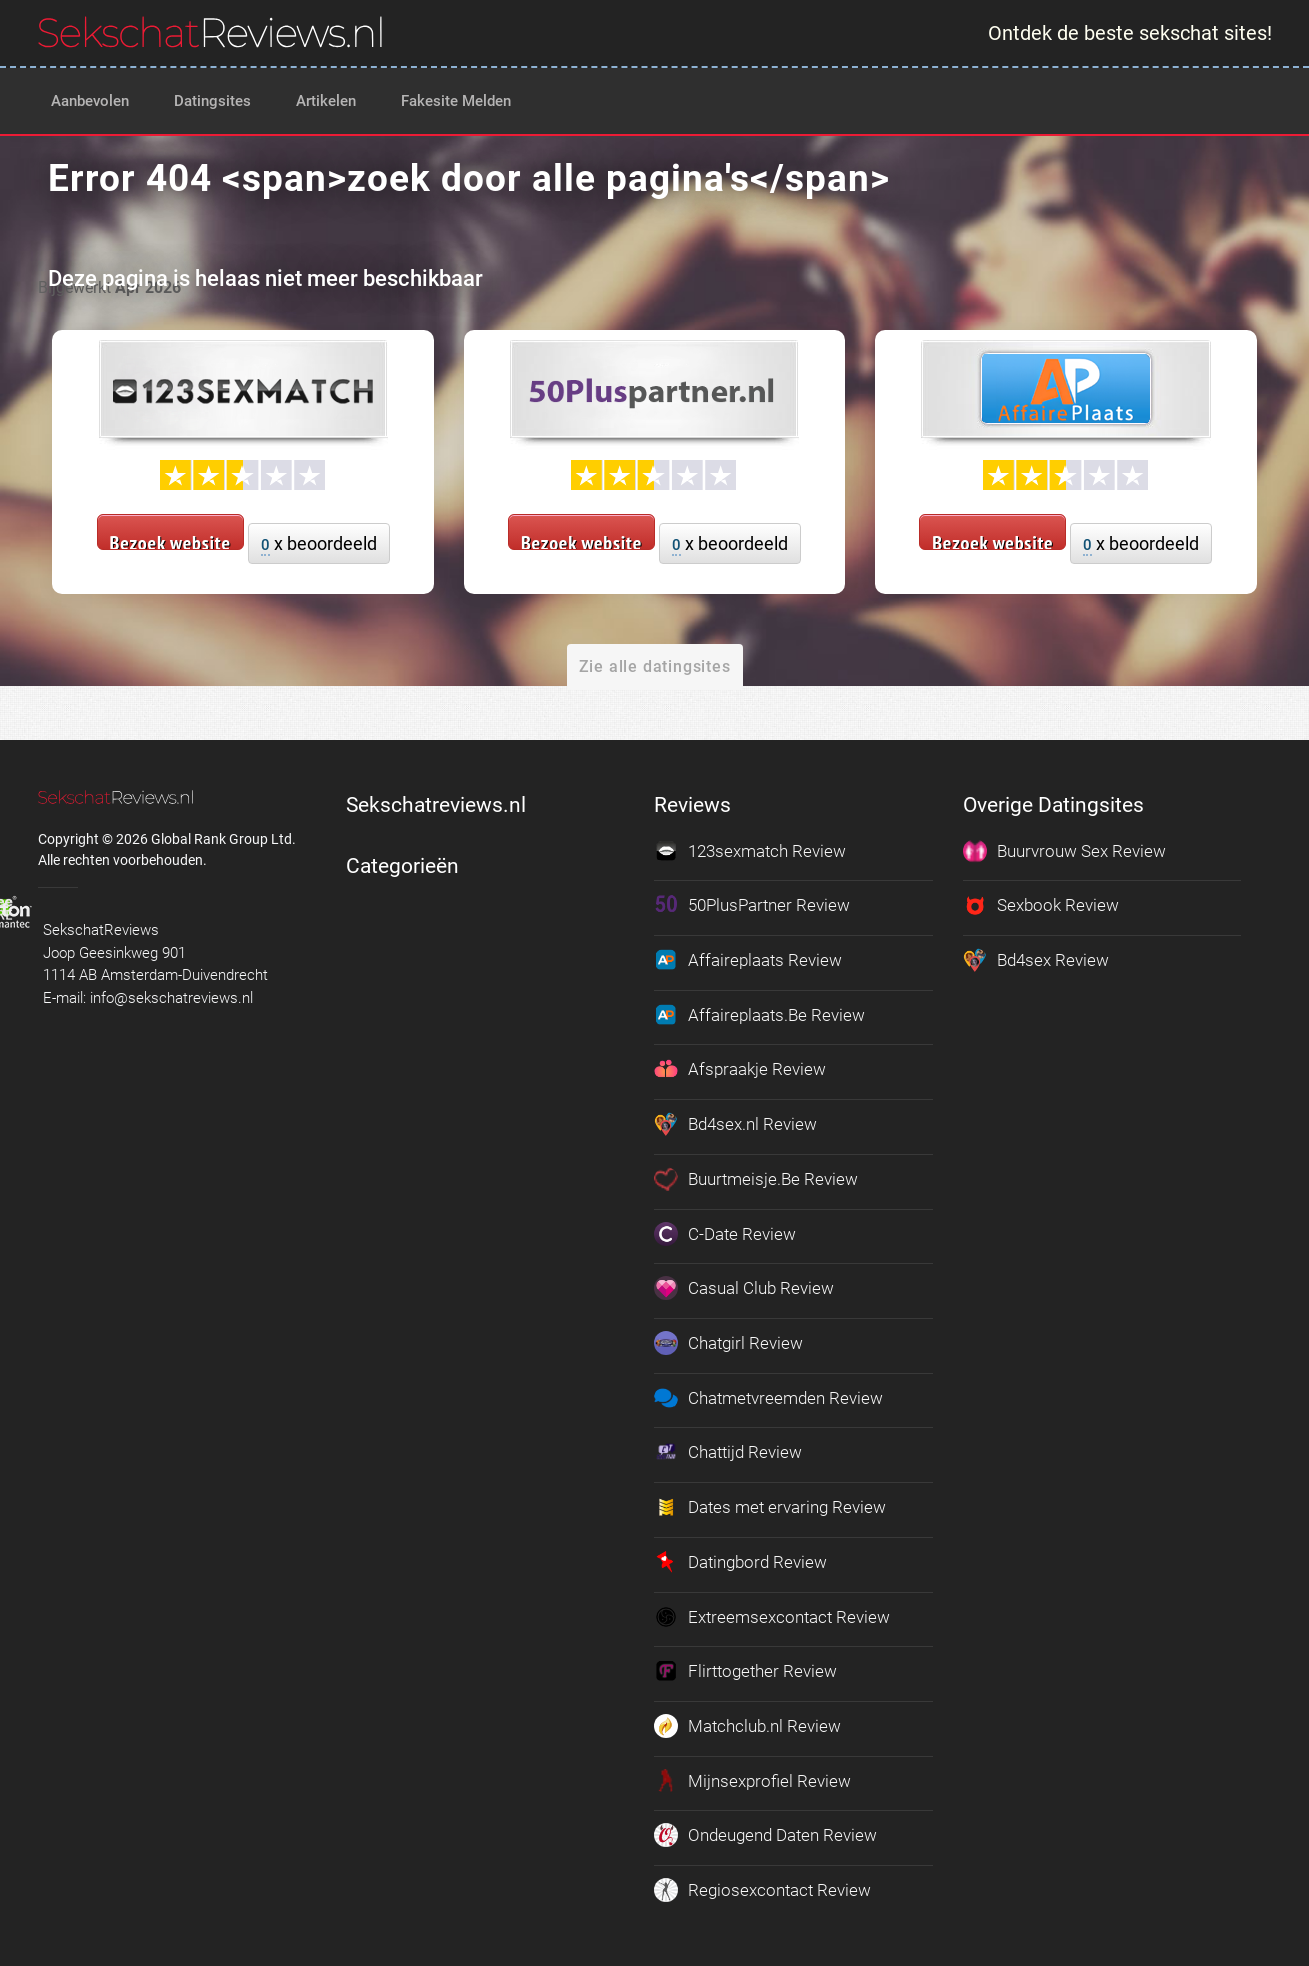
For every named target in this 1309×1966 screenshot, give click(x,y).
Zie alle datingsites (655, 666)
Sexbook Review (1041, 905)
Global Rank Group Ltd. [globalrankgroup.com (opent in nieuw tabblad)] (223, 839)
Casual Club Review (744, 1287)
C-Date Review (725, 1232)
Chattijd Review (728, 1450)
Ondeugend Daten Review (765, 1832)
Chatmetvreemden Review (768, 1396)
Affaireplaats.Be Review (759, 1014)
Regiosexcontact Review (762, 1886)
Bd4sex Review (1036, 960)
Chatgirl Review (728, 1341)
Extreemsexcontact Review (772, 1614)
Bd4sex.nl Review (735, 1123)
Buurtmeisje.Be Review (756, 1178)
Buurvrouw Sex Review (1064, 851)
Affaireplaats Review (748, 960)
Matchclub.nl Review (747, 1723)
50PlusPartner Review (752, 905)
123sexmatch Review (750, 851)
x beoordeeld (319, 544)
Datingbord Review (740, 1559)
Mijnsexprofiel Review (752, 1777)
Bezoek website (170, 540)
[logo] (210, 32)
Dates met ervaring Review (770, 1505)
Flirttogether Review (745, 1668)
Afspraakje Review (740, 1069)
